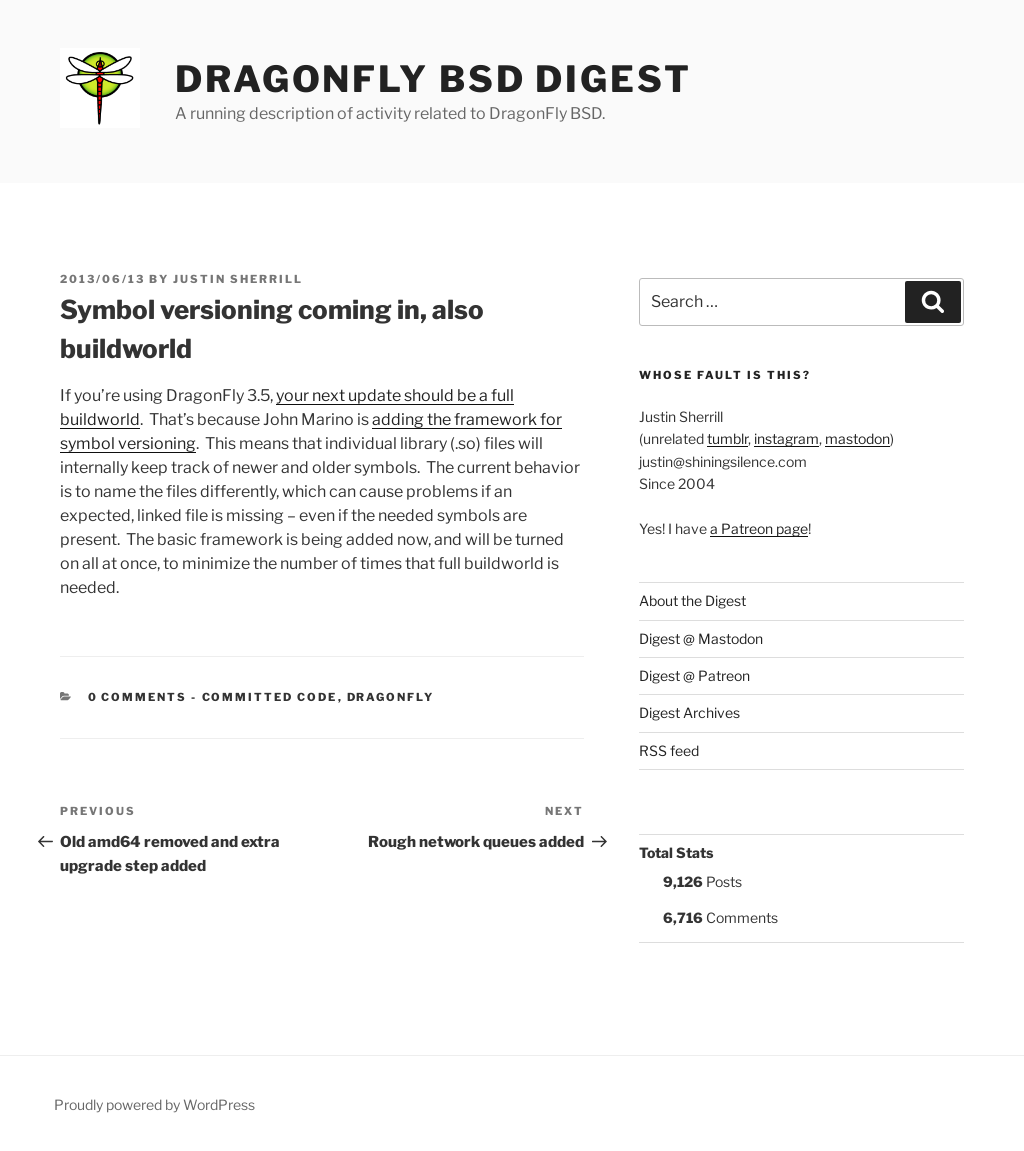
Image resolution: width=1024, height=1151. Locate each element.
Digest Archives (689, 712)
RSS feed (669, 750)
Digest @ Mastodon (701, 638)
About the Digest (692, 600)
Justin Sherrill (238, 279)
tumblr (727, 438)
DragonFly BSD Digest (433, 79)
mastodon (857, 438)
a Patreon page (759, 528)
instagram (786, 438)
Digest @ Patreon (694, 675)
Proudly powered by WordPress (154, 1104)
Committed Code (270, 697)
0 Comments (138, 697)
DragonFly (391, 697)
